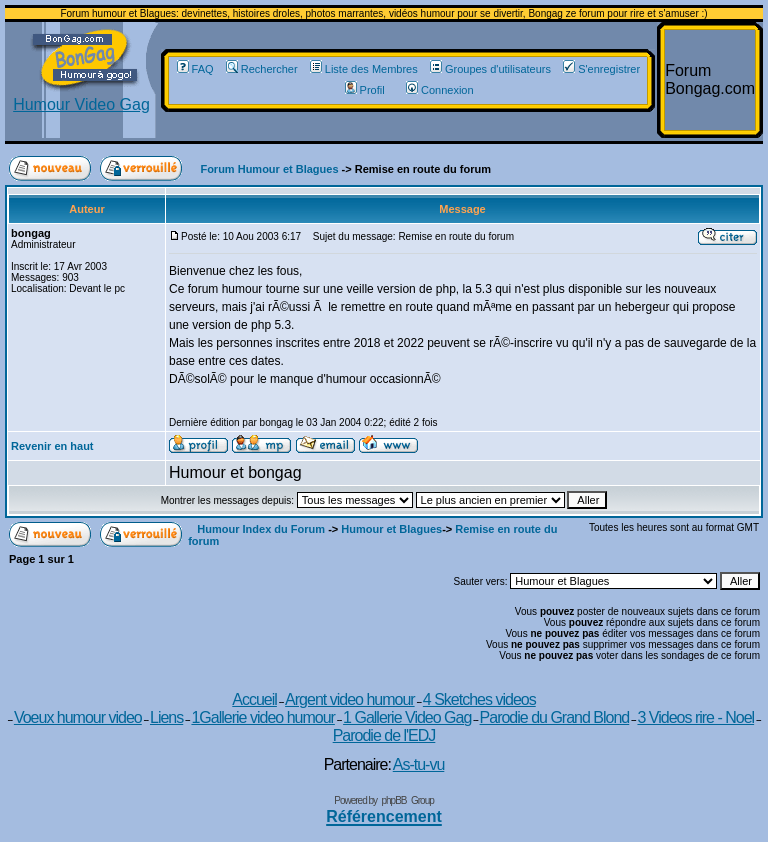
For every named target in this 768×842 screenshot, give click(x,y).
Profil (365, 90)
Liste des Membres (364, 69)
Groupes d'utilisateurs (490, 69)
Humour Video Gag (81, 97)
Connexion (440, 90)
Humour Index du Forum (261, 529)
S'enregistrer (601, 69)
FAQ (195, 69)
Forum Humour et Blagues (269, 169)
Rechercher (262, 69)
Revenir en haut (52, 446)
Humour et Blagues (391, 529)
